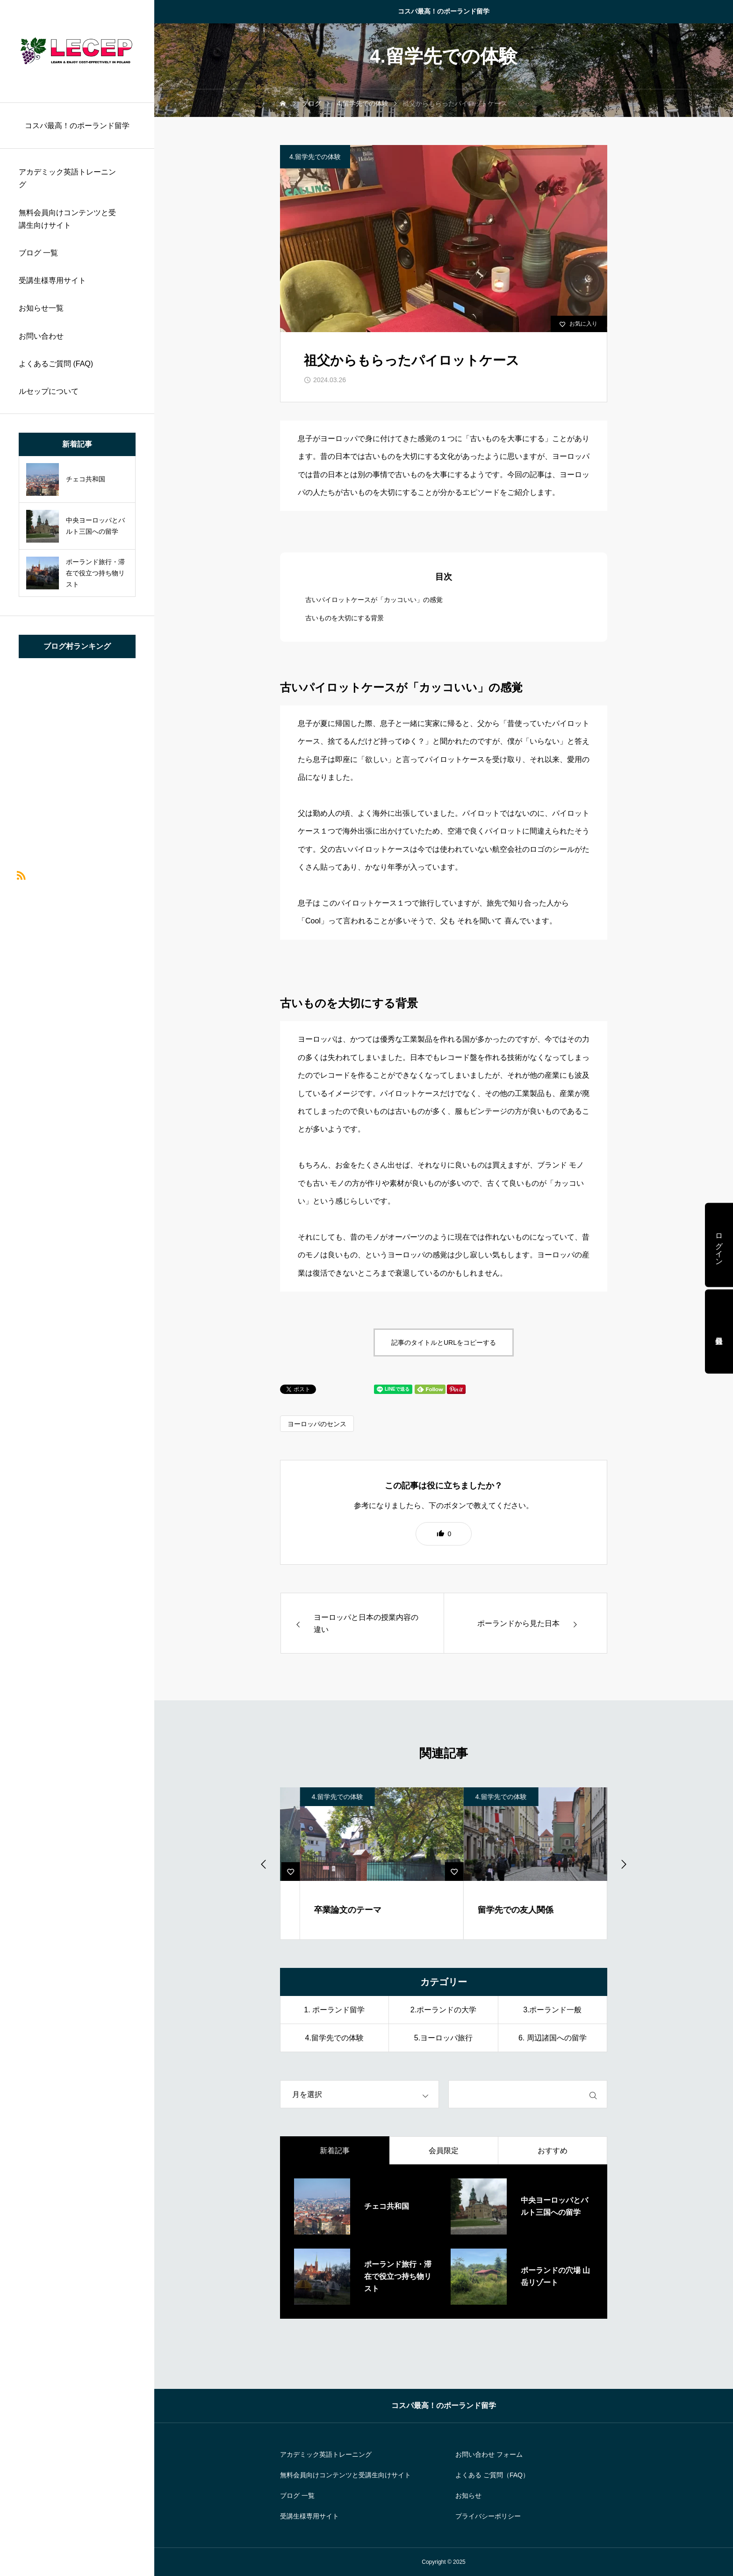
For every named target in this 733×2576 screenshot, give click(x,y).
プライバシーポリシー (488, 2516)
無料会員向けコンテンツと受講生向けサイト (67, 219)
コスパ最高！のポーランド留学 (443, 11)
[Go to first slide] (623, 1863)
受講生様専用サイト (52, 280)
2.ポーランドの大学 (443, 2010)
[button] (444, 1534)
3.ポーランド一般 (552, 2010)
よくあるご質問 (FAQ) (56, 364)
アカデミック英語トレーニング (67, 178)
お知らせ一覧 (41, 308)
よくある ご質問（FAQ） (492, 2475)
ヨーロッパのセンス (316, 1424)
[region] (77, 1288)
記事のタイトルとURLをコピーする (443, 1342)
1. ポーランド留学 (334, 2010)
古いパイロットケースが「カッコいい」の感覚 (374, 599)
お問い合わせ (41, 336)
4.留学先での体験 (315, 156)
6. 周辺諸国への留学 (552, 2038)
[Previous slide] (264, 1863)
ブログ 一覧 (38, 253)
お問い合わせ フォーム (489, 2454)
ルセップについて (49, 391)
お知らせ (468, 2495)
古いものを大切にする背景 (344, 618)
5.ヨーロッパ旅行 (443, 2038)
